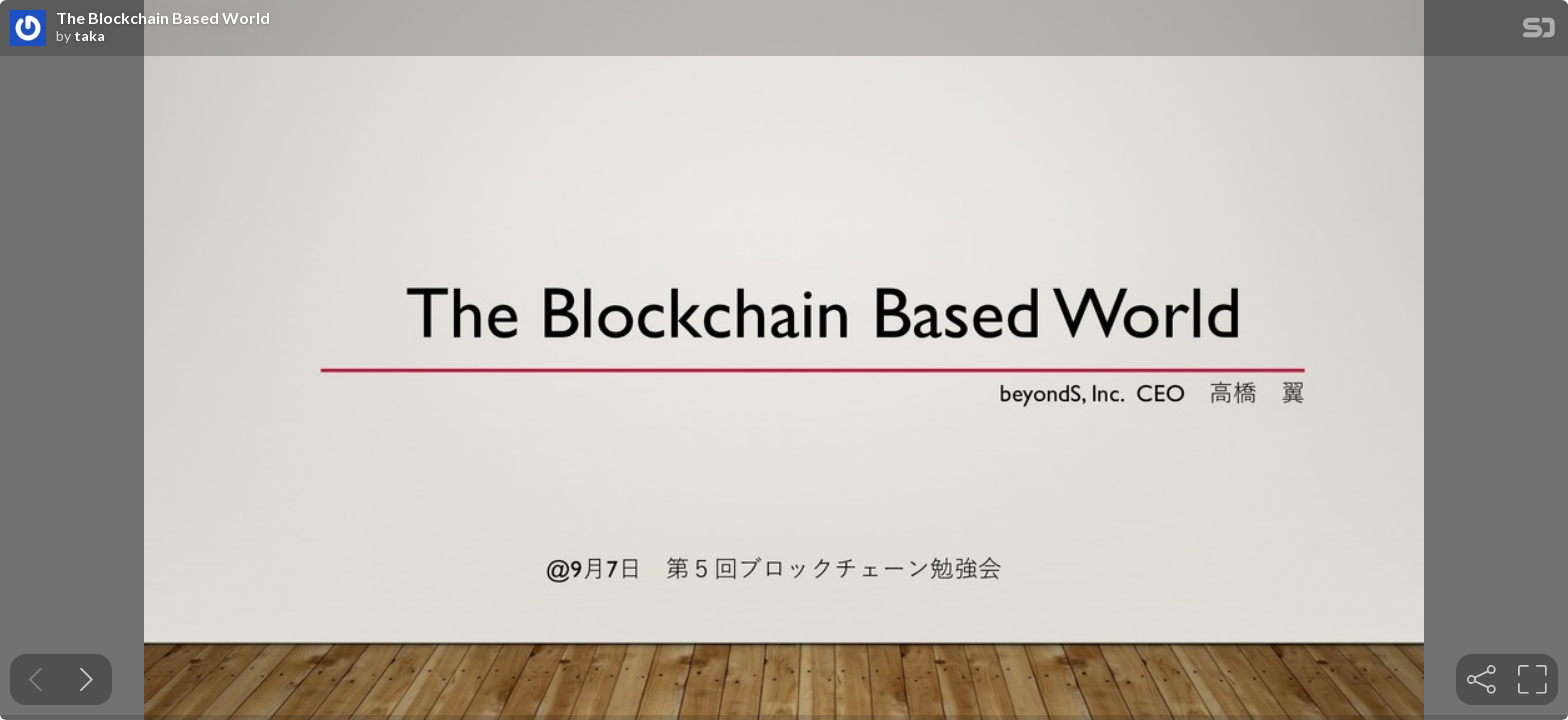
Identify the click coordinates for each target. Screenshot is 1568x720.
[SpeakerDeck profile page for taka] (28, 29)
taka (89, 36)
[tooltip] (1481, 679)
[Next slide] (86, 679)
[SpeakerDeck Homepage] (1539, 31)
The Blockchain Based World (163, 18)
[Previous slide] (35, 679)
